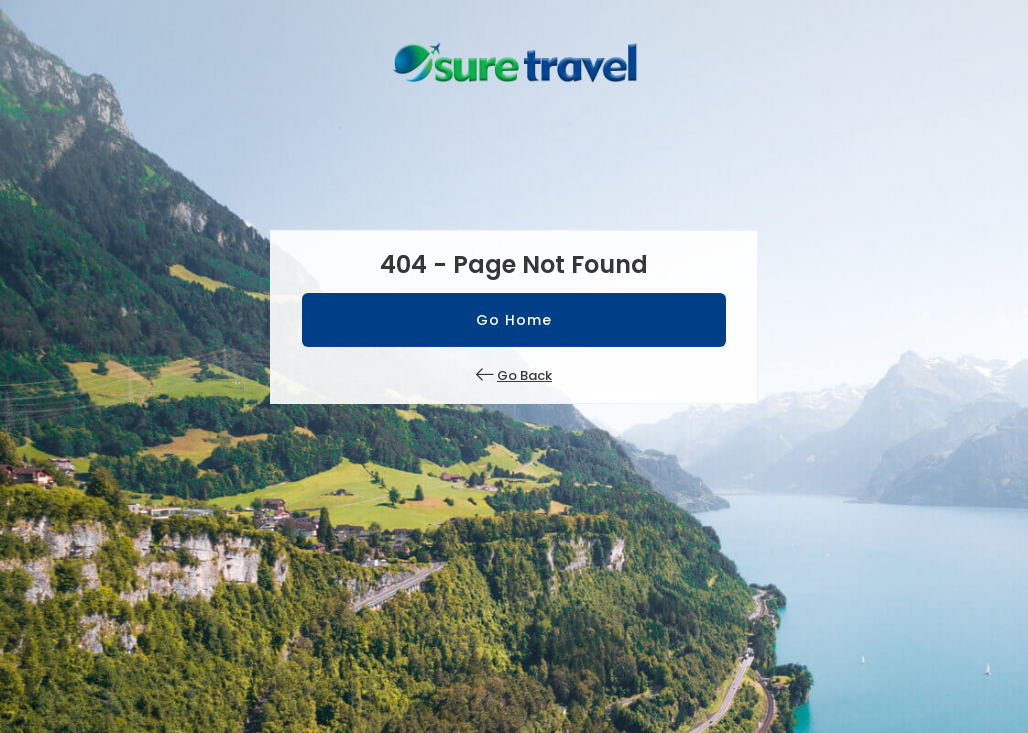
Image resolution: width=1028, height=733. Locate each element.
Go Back (524, 375)
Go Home (514, 320)
